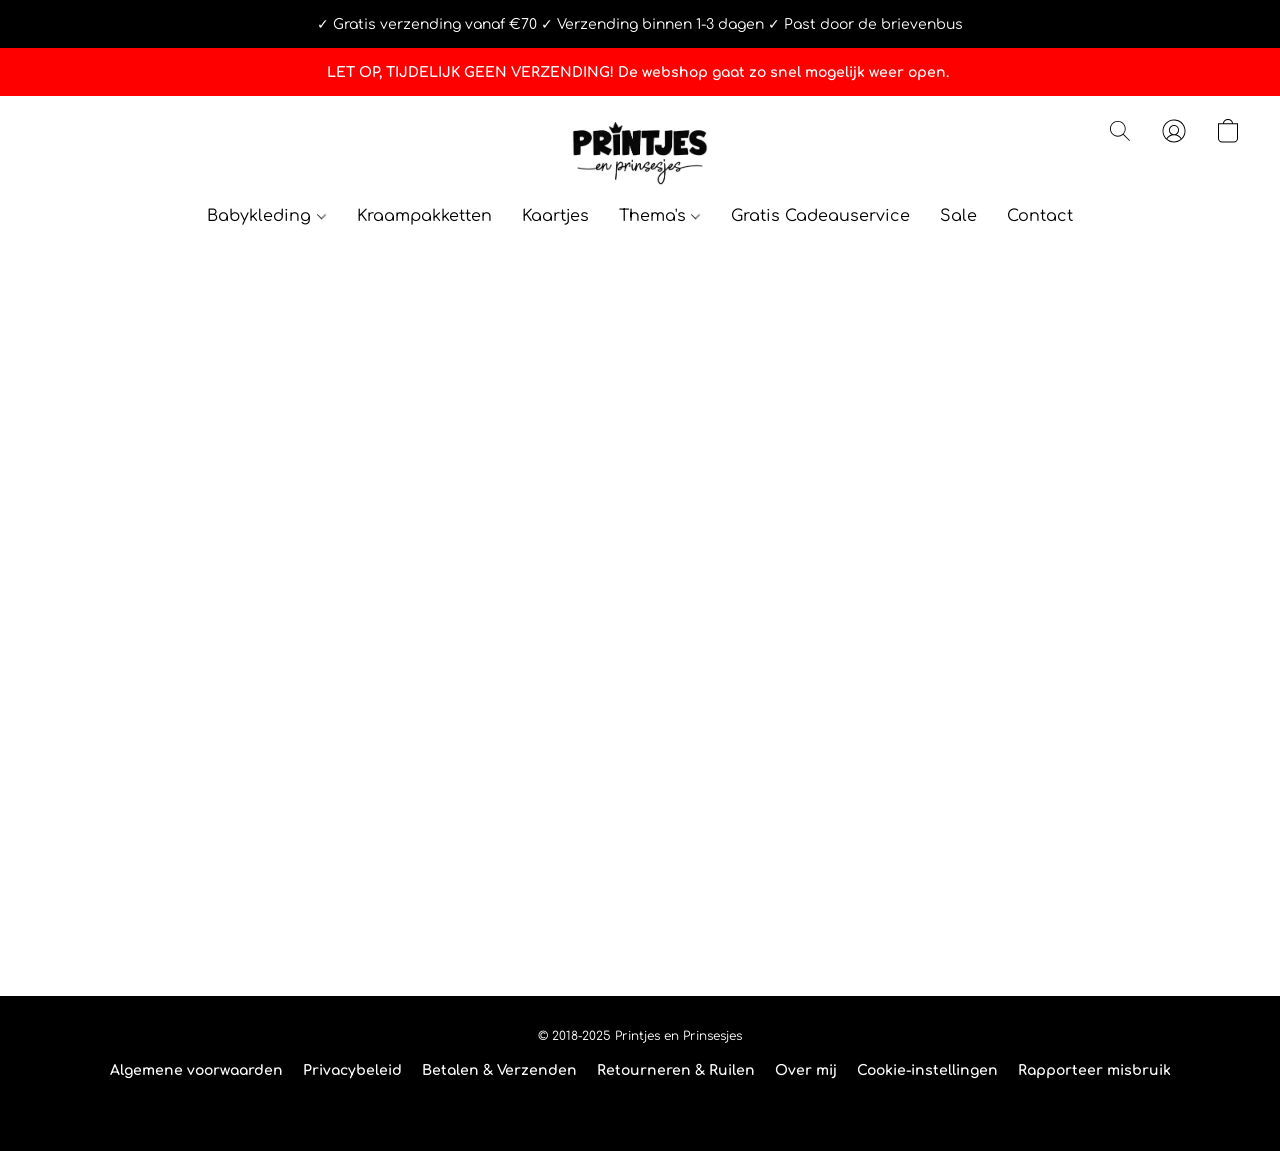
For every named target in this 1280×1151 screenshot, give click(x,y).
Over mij (806, 1070)
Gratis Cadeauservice (820, 216)
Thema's (659, 216)
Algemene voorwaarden (196, 1070)
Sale (958, 216)
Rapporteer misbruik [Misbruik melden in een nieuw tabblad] (1094, 1070)
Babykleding (266, 216)
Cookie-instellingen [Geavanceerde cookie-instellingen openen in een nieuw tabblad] (927, 1070)
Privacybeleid (352, 1070)
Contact (1040, 216)
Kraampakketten (424, 216)
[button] (640, 151)
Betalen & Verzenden (499, 1070)
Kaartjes (555, 216)
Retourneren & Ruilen (676, 1070)
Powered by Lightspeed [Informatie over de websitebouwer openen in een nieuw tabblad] (640, 1107)
